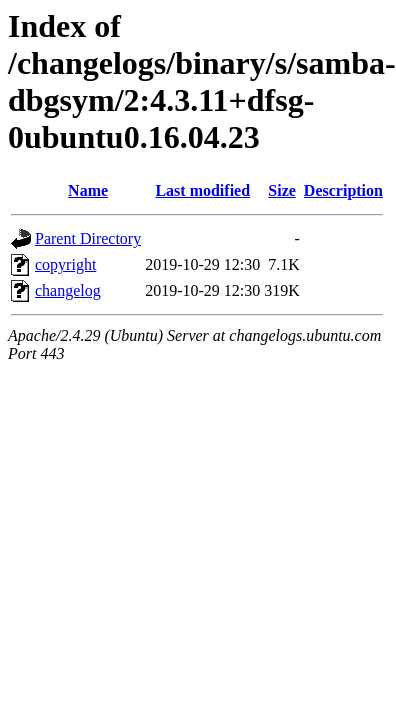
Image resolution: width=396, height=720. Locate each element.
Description (343, 190)
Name (88, 190)
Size (282, 190)
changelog (68, 290)
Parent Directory (88, 238)
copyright (65, 264)
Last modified (202, 190)
